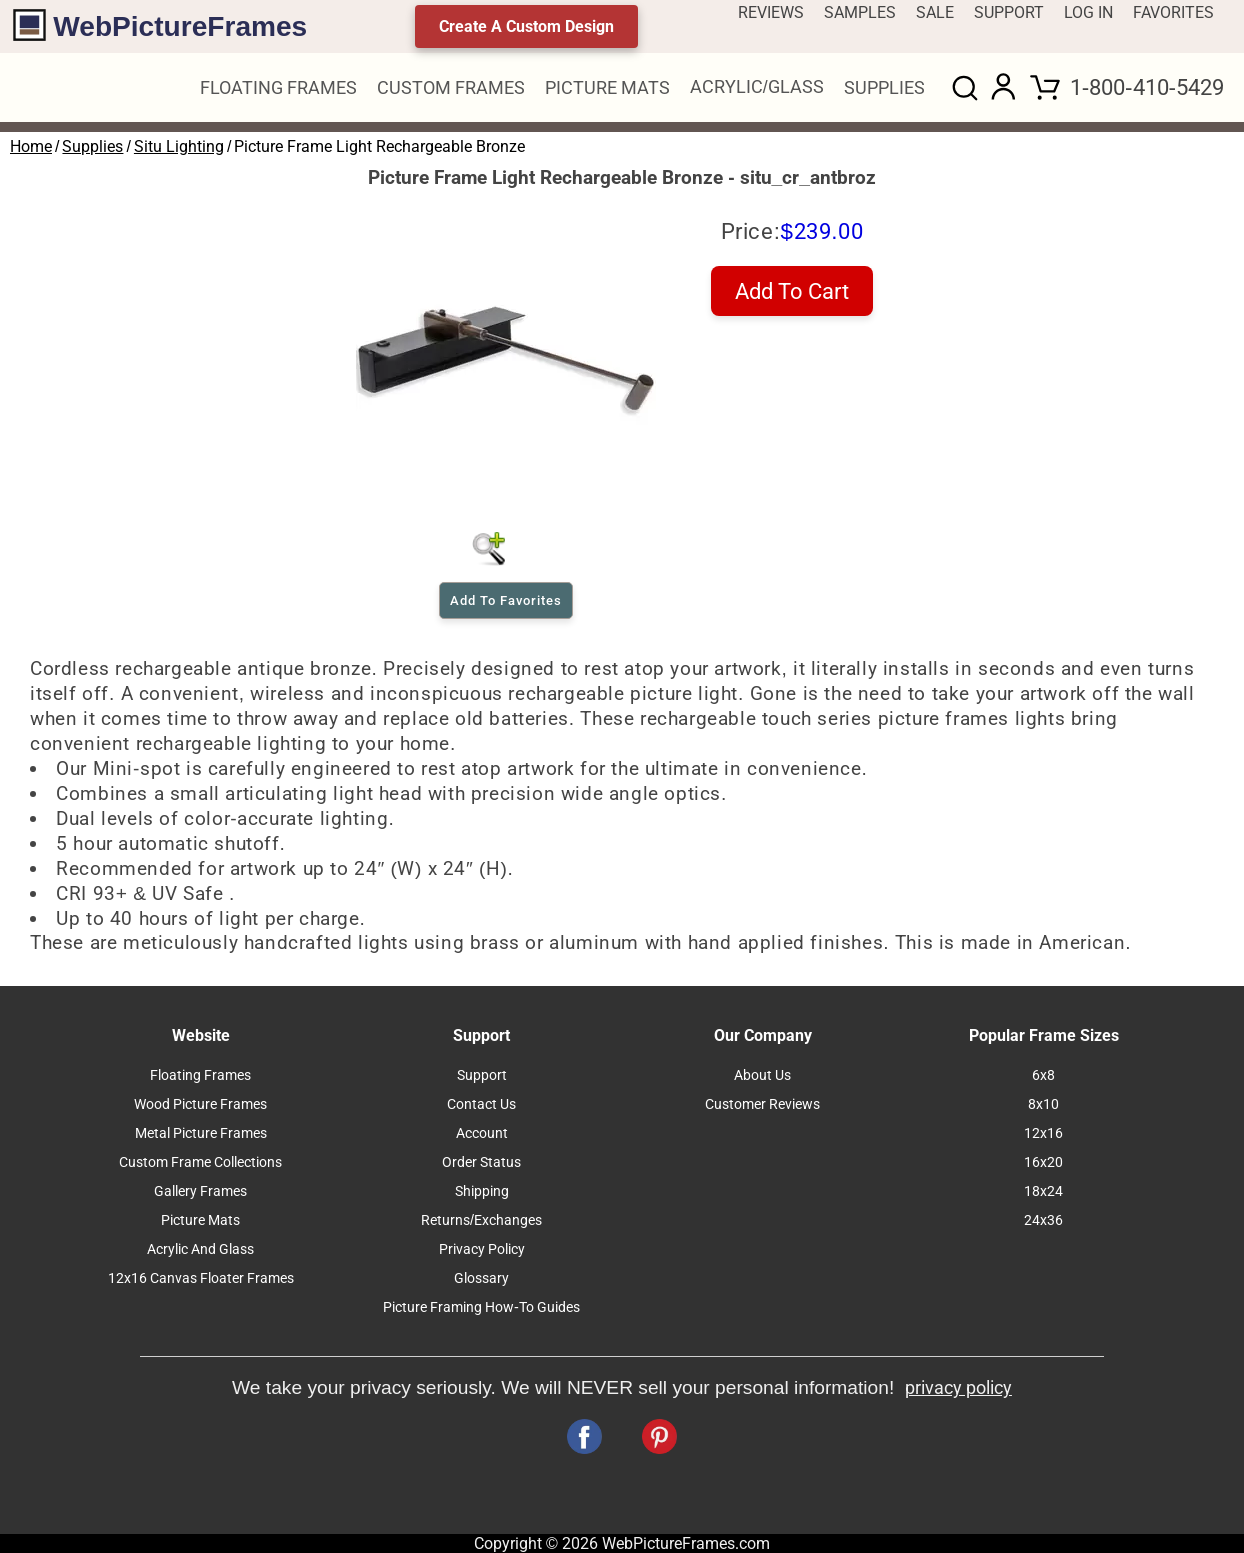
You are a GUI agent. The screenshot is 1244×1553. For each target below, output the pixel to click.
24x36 (1043, 1220)
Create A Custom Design (526, 26)
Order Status (481, 1162)
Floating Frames (200, 1075)
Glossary (481, 1278)
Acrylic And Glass (200, 1249)
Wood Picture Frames (200, 1104)
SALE (935, 12)
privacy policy (958, 1388)
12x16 (1043, 1133)
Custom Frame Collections (200, 1162)
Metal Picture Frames (201, 1133)
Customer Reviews (762, 1104)
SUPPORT (1009, 12)
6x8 (1043, 1075)
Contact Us (481, 1104)
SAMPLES (860, 12)
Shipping (482, 1191)
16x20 (1043, 1162)
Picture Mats (200, 1220)
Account (482, 1133)
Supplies (92, 146)
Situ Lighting (179, 146)
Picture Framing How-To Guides (481, 1307)
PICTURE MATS (607, 88)
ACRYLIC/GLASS (757, 87)
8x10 (1043, 1104)
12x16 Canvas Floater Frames (201, 1278)
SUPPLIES (884, 88)
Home (31, 146)
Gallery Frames (200, 1191)
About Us (762, 1075)
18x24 (1043, 1191)
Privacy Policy (482, 1249)
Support (482, 1075)
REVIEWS (771, 12)
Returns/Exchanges (481, 1220)
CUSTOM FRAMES (451, 88)
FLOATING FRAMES (278, 88)
